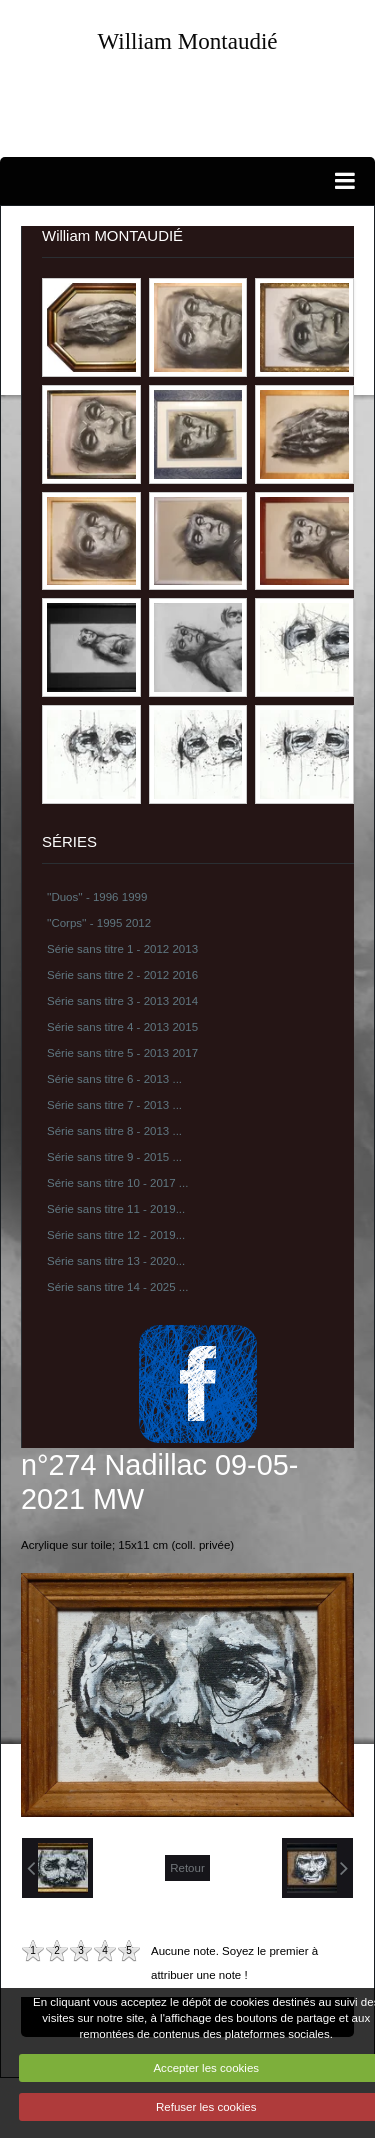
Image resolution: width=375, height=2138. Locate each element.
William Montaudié (187, 41)
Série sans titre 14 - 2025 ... (117, 1287)
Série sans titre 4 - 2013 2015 (122, 1027)
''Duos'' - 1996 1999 (97, 897)
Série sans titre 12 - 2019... (116, 1235)
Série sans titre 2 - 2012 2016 (122, 975)
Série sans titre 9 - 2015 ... (114, 1157)
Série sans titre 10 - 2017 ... (117, 1183)
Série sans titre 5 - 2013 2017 (122, 1053)
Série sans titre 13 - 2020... (116, 1261)
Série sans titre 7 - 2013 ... (114, 1105)
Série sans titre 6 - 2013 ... (114, 1079)
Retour (187, 1868)
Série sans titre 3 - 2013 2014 (122, 1001)
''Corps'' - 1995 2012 (99, 923)
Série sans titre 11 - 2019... (116, 1209)
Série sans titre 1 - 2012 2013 (122, 949)
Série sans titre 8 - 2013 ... (114, 1131)
